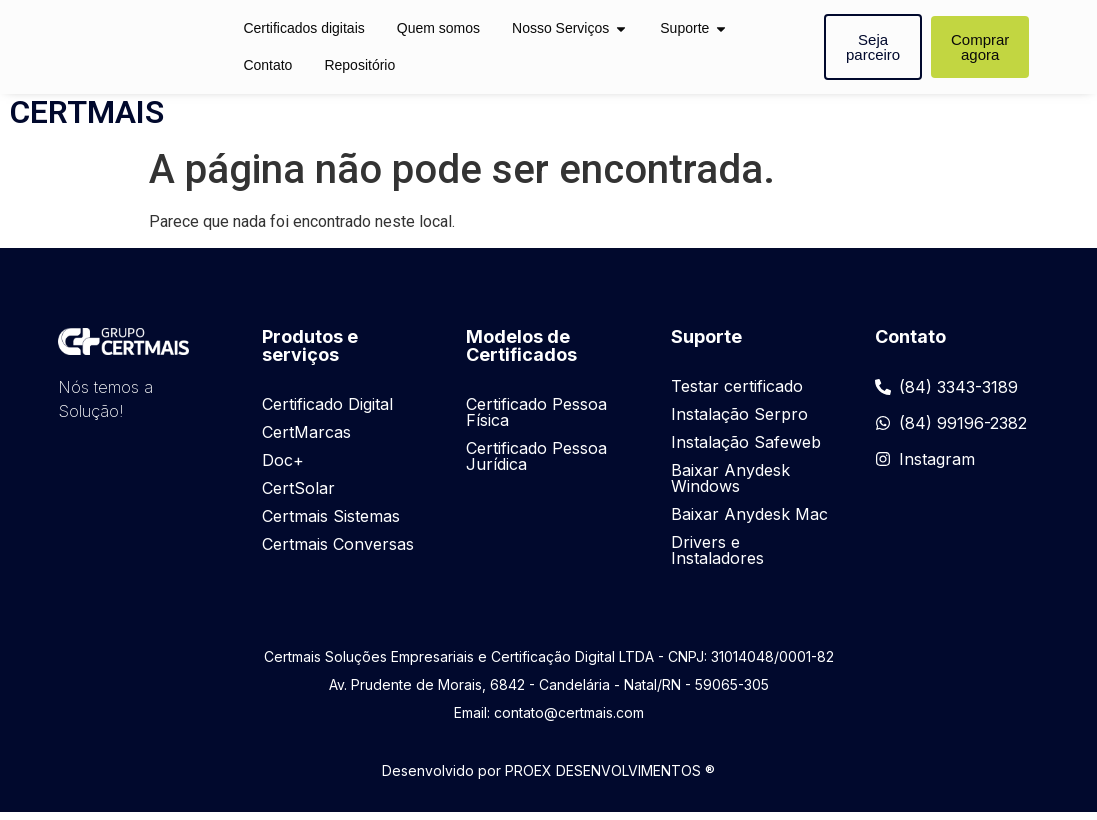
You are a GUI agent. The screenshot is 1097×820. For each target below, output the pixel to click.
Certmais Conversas (338, 552)
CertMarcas (306, 440)
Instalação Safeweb (746, 450)
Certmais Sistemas (331, 524)
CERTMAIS (87, 120)
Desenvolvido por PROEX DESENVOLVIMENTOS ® (548, 778)
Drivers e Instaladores (717, 558)
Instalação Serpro (739, 422)
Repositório (359, 65)
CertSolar (298, 496)
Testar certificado (737, 394)
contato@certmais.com (569, 720)
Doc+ (283, 468)
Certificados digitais (303, 28)
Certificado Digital (327, 412)
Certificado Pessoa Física (536, 420)
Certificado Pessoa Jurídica (536, 464)
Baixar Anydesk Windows (730, 486)
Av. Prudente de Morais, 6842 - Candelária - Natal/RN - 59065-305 (549, 692)
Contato (267, 65)
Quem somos (438, 28)
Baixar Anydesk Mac (749, 522)
